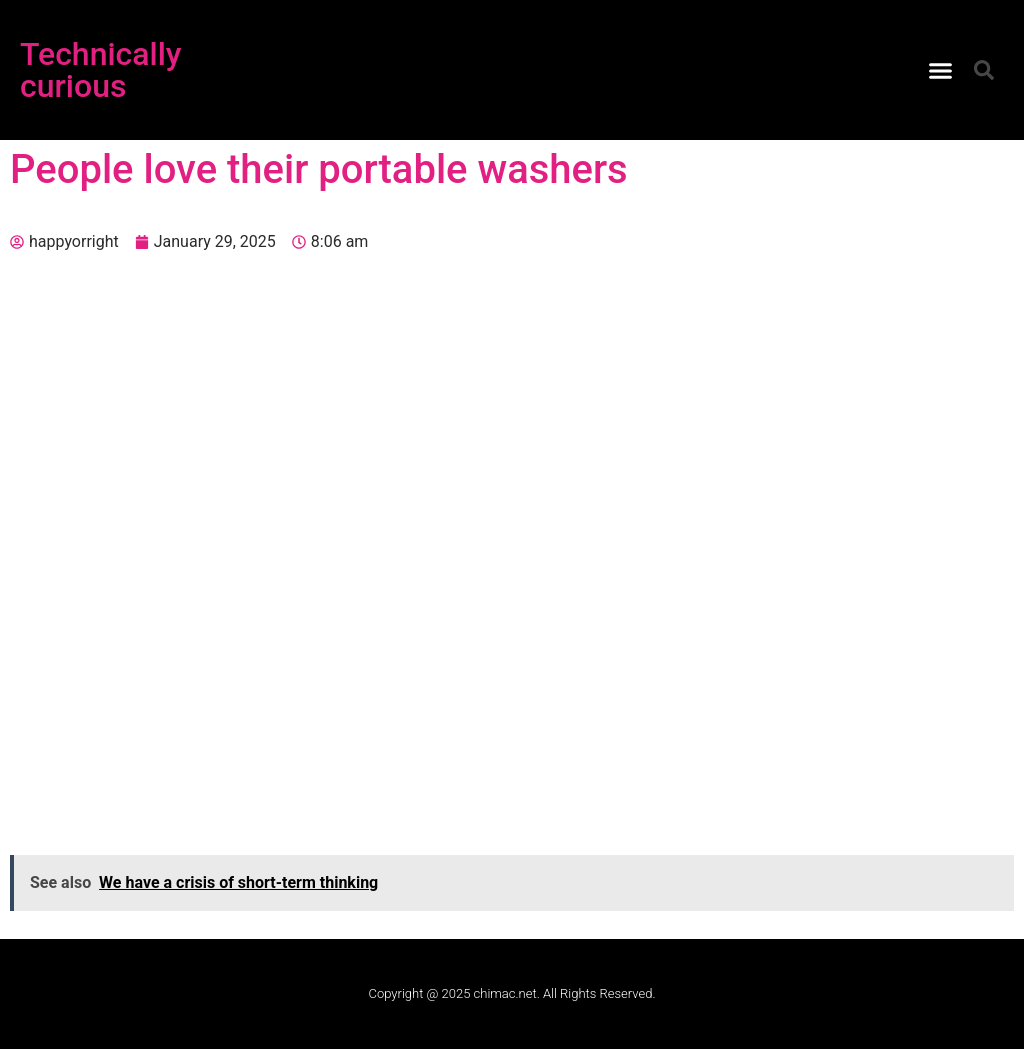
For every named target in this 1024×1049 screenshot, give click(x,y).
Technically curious (101, 70)
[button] (941, 70)
